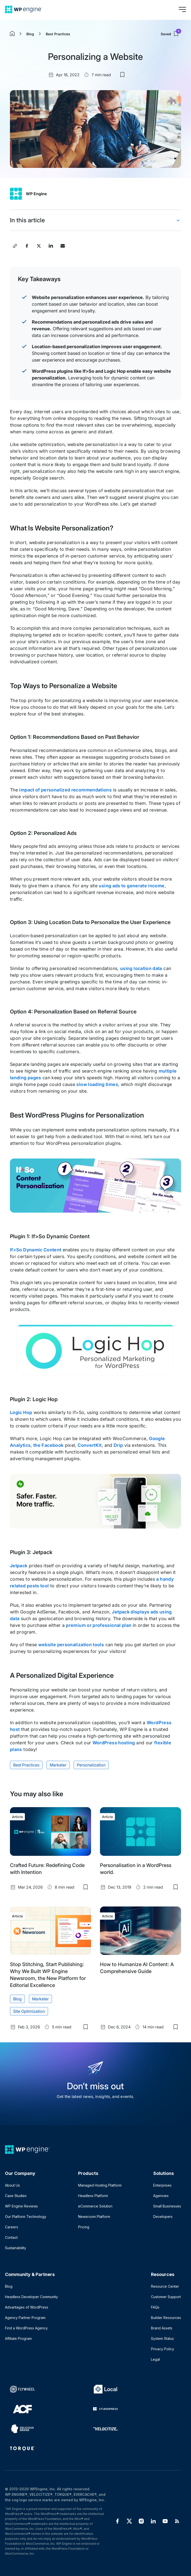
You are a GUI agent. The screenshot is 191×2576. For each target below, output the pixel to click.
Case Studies (16, 2196)
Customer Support (166, 2297)
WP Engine (36, 193)
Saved (171, 34)
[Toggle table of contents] (178, 220)
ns (109, 789)
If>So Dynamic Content (35, 1249)
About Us (12, 2185)
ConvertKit (90, 1445)
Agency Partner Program (25, 2317)
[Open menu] (182, 9)
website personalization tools (71, 1644)
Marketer (58, 1764)
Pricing (83, 2227)
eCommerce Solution (95, 2206)
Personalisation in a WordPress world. (135, 1868)
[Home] (23, 9)
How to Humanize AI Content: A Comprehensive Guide (137, 1967)
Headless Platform (93, 2196)
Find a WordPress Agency (26, 2328)
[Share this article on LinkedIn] (51, 246)
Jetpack (19, 1565)
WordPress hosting (114, 1742)
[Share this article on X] (39, 246)
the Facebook (48, 1445)
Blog (30, 34)
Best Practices (58, 34)
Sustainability (15, 2248)
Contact (11, 2237)
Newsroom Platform (94, 2216)
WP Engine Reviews (21, 2206)
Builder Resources (166, 2317)
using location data (141, 968)
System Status (162, 2338)
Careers (11, 2227)
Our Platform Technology (25, 2216)
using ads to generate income (131, 885)
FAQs (155, 2307)
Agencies (161, 2196)
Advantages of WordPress (26, 2307)
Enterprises (162, 2185)
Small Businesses (167, 2206)
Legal (155, 2359)
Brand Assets (161, 2328)
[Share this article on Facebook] (27, 246)
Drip (118, 1445)
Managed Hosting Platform (100, 2185)
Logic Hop (21, 1412)
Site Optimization (29, 2011)
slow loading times (97, 1084)
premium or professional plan (98, 1625)
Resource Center (165, 2286)
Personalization (91, 1764)
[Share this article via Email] (63, 246)
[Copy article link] (15, 246)
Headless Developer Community (31, 2297)
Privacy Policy (162, 2349)
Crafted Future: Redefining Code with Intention (47, 1868)
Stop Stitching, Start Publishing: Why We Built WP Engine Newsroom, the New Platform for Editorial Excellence (48, 1974)
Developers (163, 2216)
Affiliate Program (18, 2338)
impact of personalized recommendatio (62, 789)
